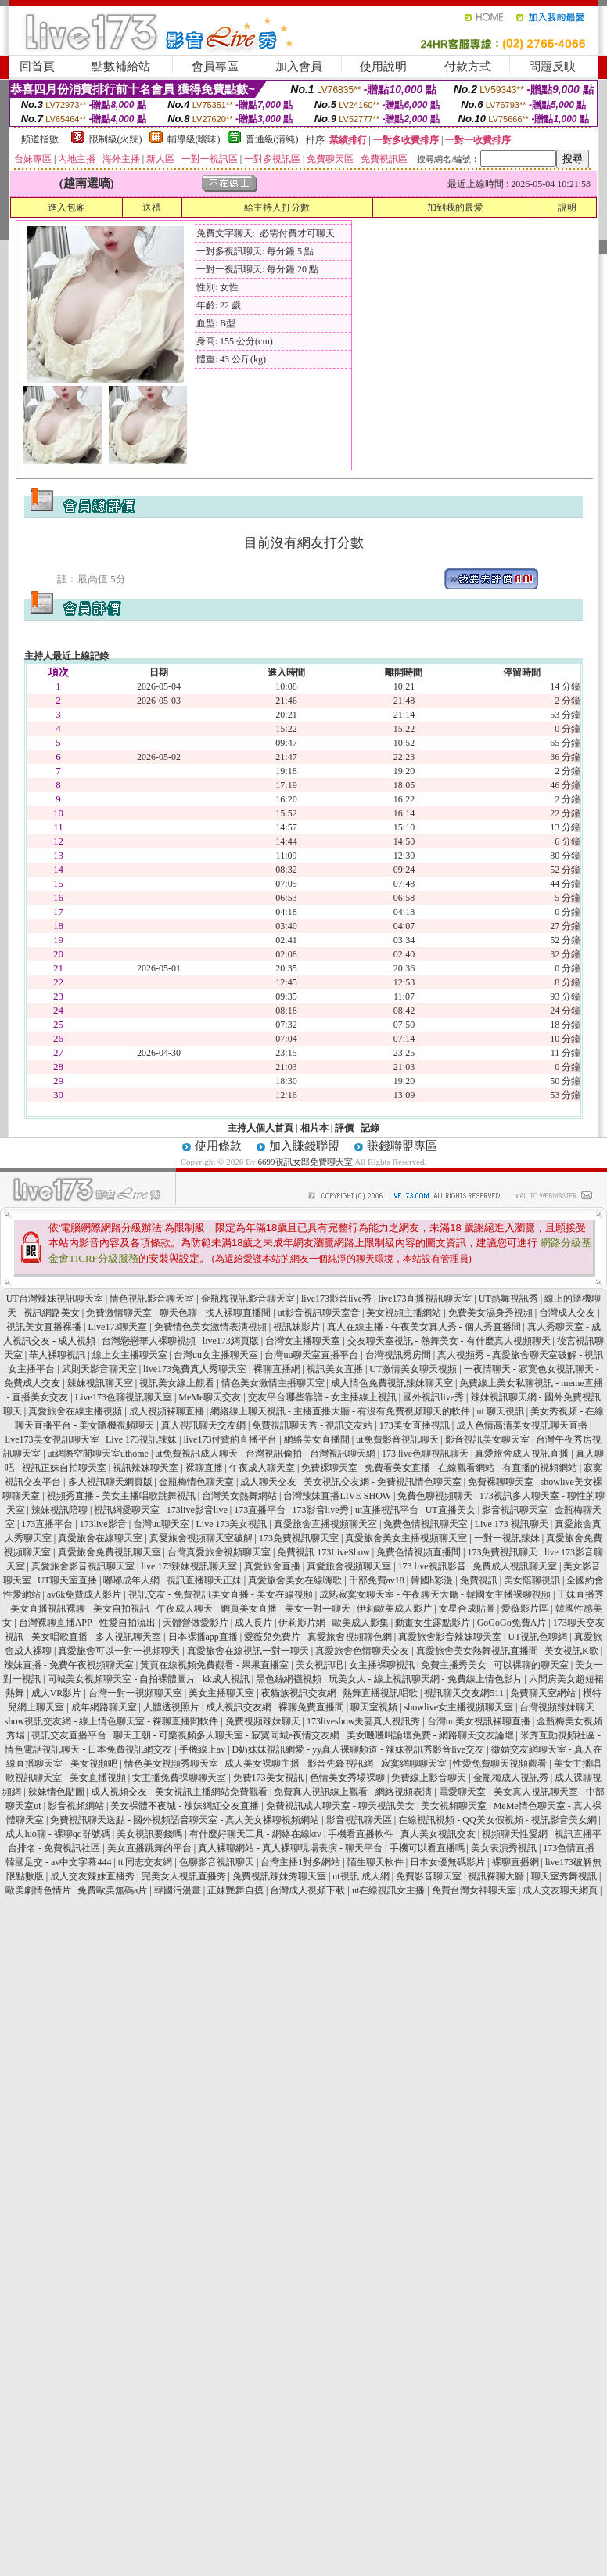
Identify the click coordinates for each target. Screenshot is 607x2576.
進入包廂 (66, 207)
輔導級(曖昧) (194, 139)
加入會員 (298, 66)
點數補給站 (121, 66)
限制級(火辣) (115, 139)
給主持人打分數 (277, 207)
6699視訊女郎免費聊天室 (305, 1161)
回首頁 (37, 66)
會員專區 (215, 66)
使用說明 (383, 66)
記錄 (370, 1127)
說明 (567, 207)
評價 (344, 1127)
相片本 (314, 1127)
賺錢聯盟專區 (402, 1146)
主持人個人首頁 (260, 1127)
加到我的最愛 (455, 207)
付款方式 (467, 66)
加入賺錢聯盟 (304, 1146)
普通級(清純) (272, 139)
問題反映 (552, 66)
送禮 (151, 207)
